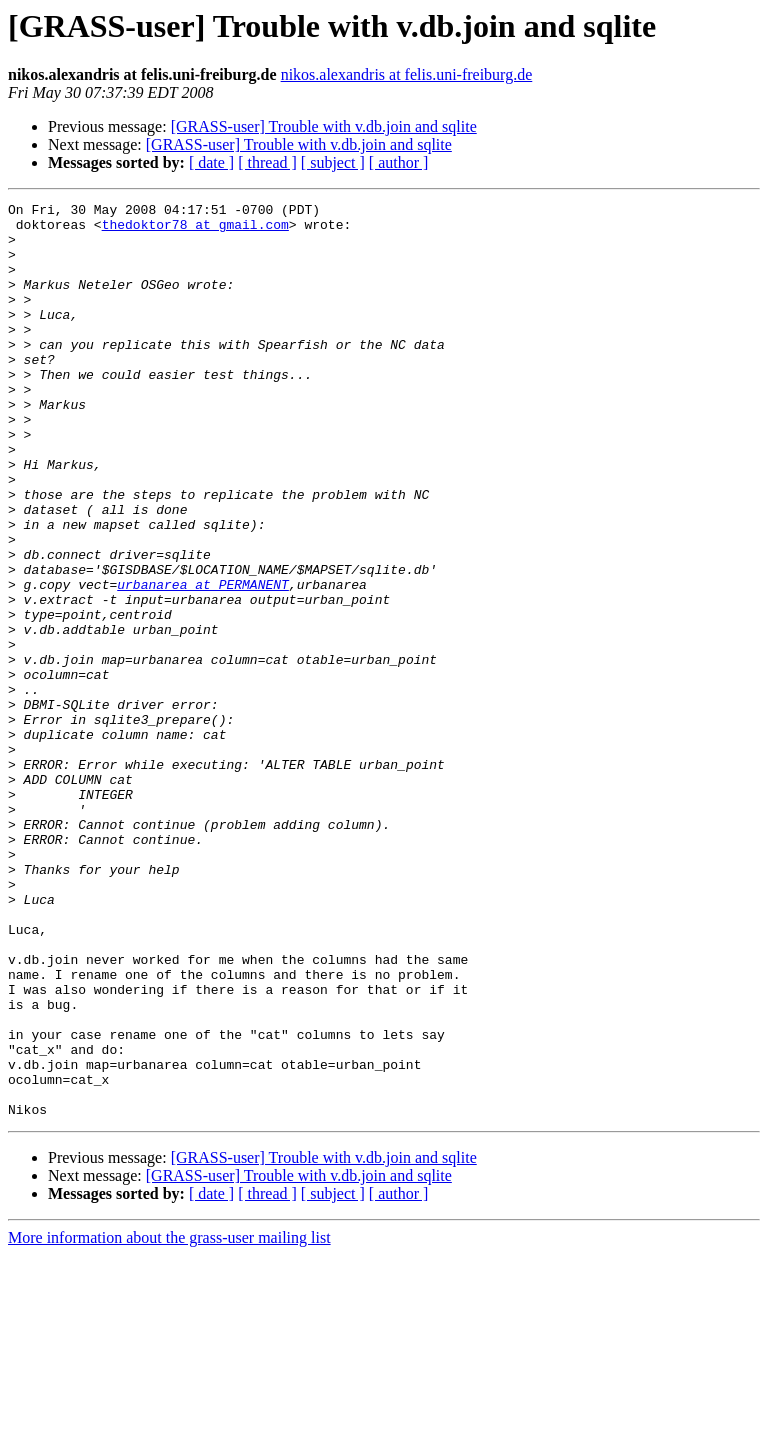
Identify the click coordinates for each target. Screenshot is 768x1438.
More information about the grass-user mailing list (169, 1420)
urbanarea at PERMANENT (203, 662)
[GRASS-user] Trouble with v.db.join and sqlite (324, 126)
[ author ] (399, 162)
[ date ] (211, 162)
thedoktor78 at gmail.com (195, 230)
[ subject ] (333, 162)
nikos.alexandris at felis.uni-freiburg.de (407, 74)
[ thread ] (267, 162)
